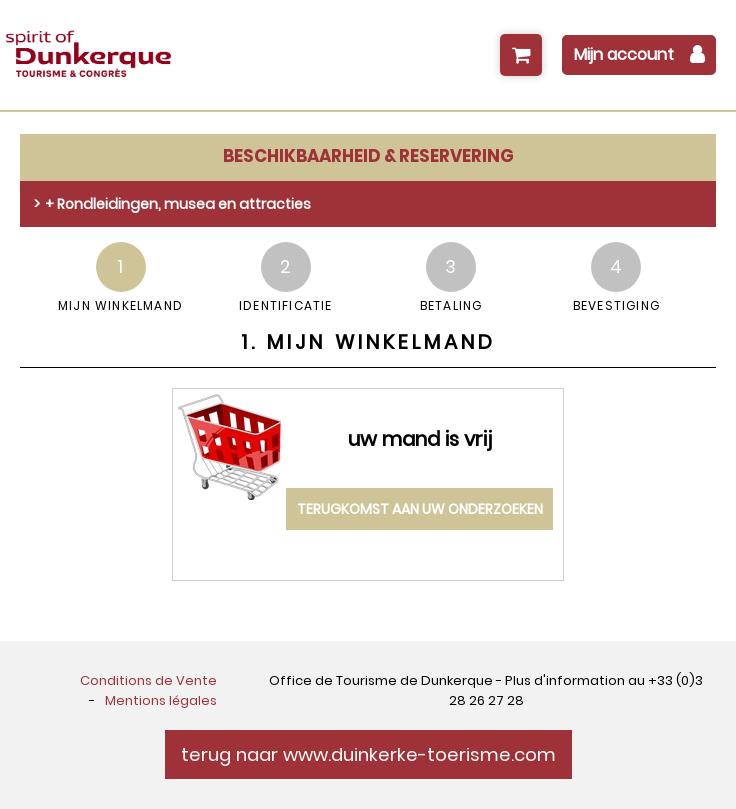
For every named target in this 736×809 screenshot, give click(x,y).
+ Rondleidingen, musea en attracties (178, 204)
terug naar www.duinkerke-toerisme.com (368, 754)
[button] (521, 55)
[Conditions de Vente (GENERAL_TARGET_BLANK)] (148, 680)
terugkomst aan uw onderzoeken (420, 509)
